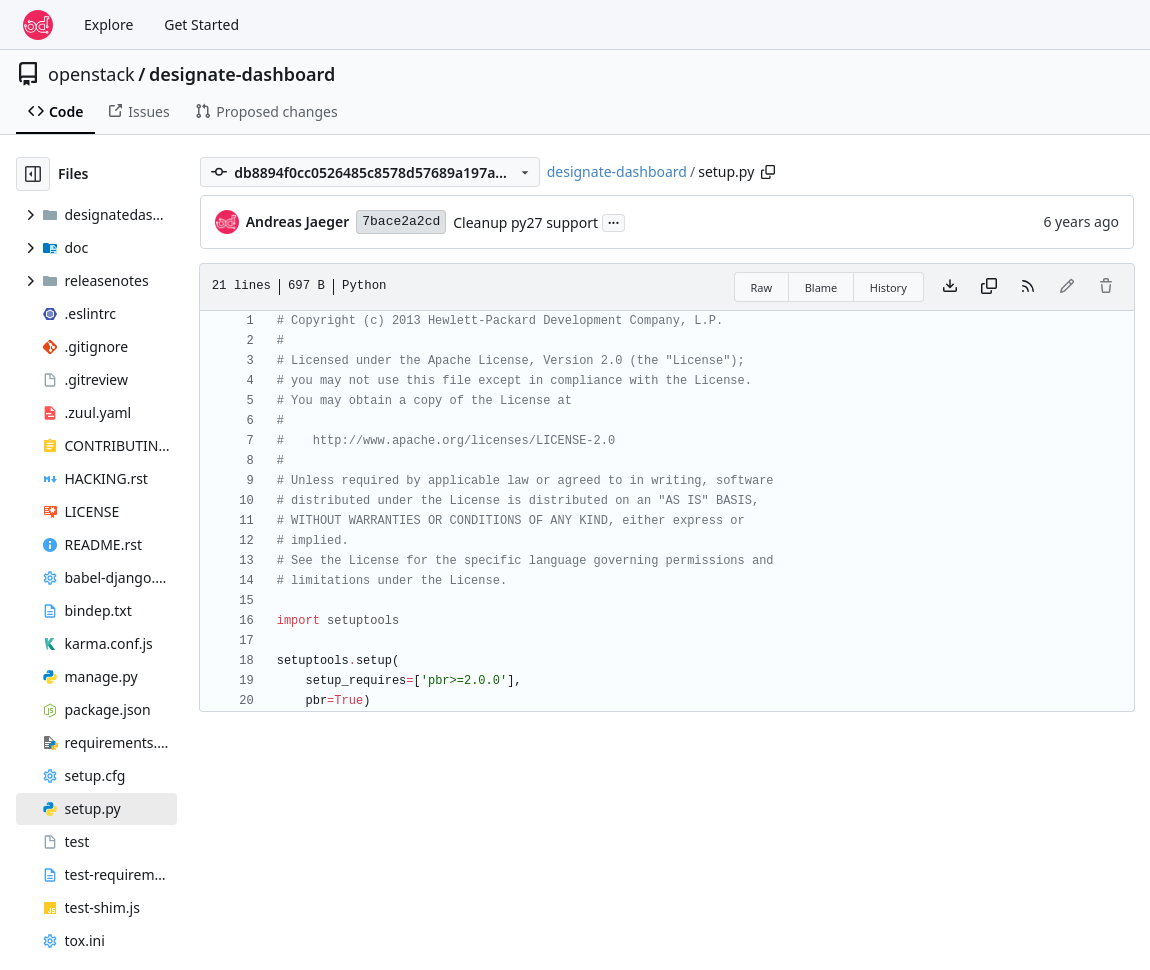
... (614, 221)
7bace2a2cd (401, 221)
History (888, 287)
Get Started (201, 24)
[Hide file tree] (33, 174)
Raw (762, 287)
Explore (108, 24)
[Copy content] (989, 287)
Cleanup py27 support (525, 222)
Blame (821, 287)
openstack (91, 74)
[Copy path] (768, 172)
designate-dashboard (242, 74)
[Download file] (950, 287)
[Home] (38, 25)
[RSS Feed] (1028, 287)
